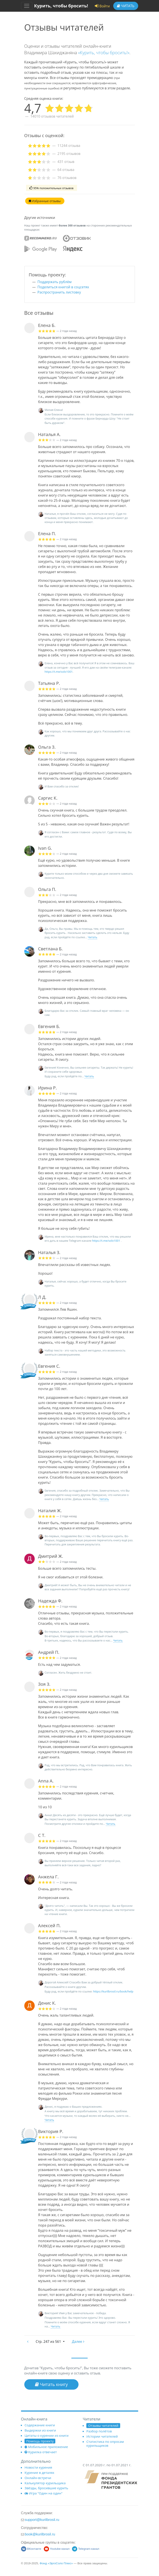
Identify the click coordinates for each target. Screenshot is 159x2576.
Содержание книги (40, 2425)
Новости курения (38, 2467)
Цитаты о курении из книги (47, 2435)
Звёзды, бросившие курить (46, 2488)
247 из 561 (49, 2341)
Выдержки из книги (40, 2430)
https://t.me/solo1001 (59, 672)
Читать (125, 5)
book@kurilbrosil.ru (40, 2534)
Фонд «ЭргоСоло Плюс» (56, 2563)
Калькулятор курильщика (45, 2483)
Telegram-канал (85, 2548)
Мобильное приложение (46, 2447)
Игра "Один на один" (43, 2493)
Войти (102, 6)
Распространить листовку (59, 292)
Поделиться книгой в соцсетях (63, 287)
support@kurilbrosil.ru (42, 2520)
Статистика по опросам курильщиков (105, 2443)
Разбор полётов (99, 2431)
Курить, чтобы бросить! (61, 6)
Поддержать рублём (55, 281)
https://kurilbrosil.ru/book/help (113, 1991)
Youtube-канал (57, 2548)
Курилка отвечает (41, 2452)
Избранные (45, 201)
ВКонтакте (31, 2548)
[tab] (79, 146)
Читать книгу (51, 2384)
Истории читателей (102, 2436)
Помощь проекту (40, 2441)
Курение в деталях (39, 2472)
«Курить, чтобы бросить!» (103, 53)
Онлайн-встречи (38, 2478)
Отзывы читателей (103, 2425)
